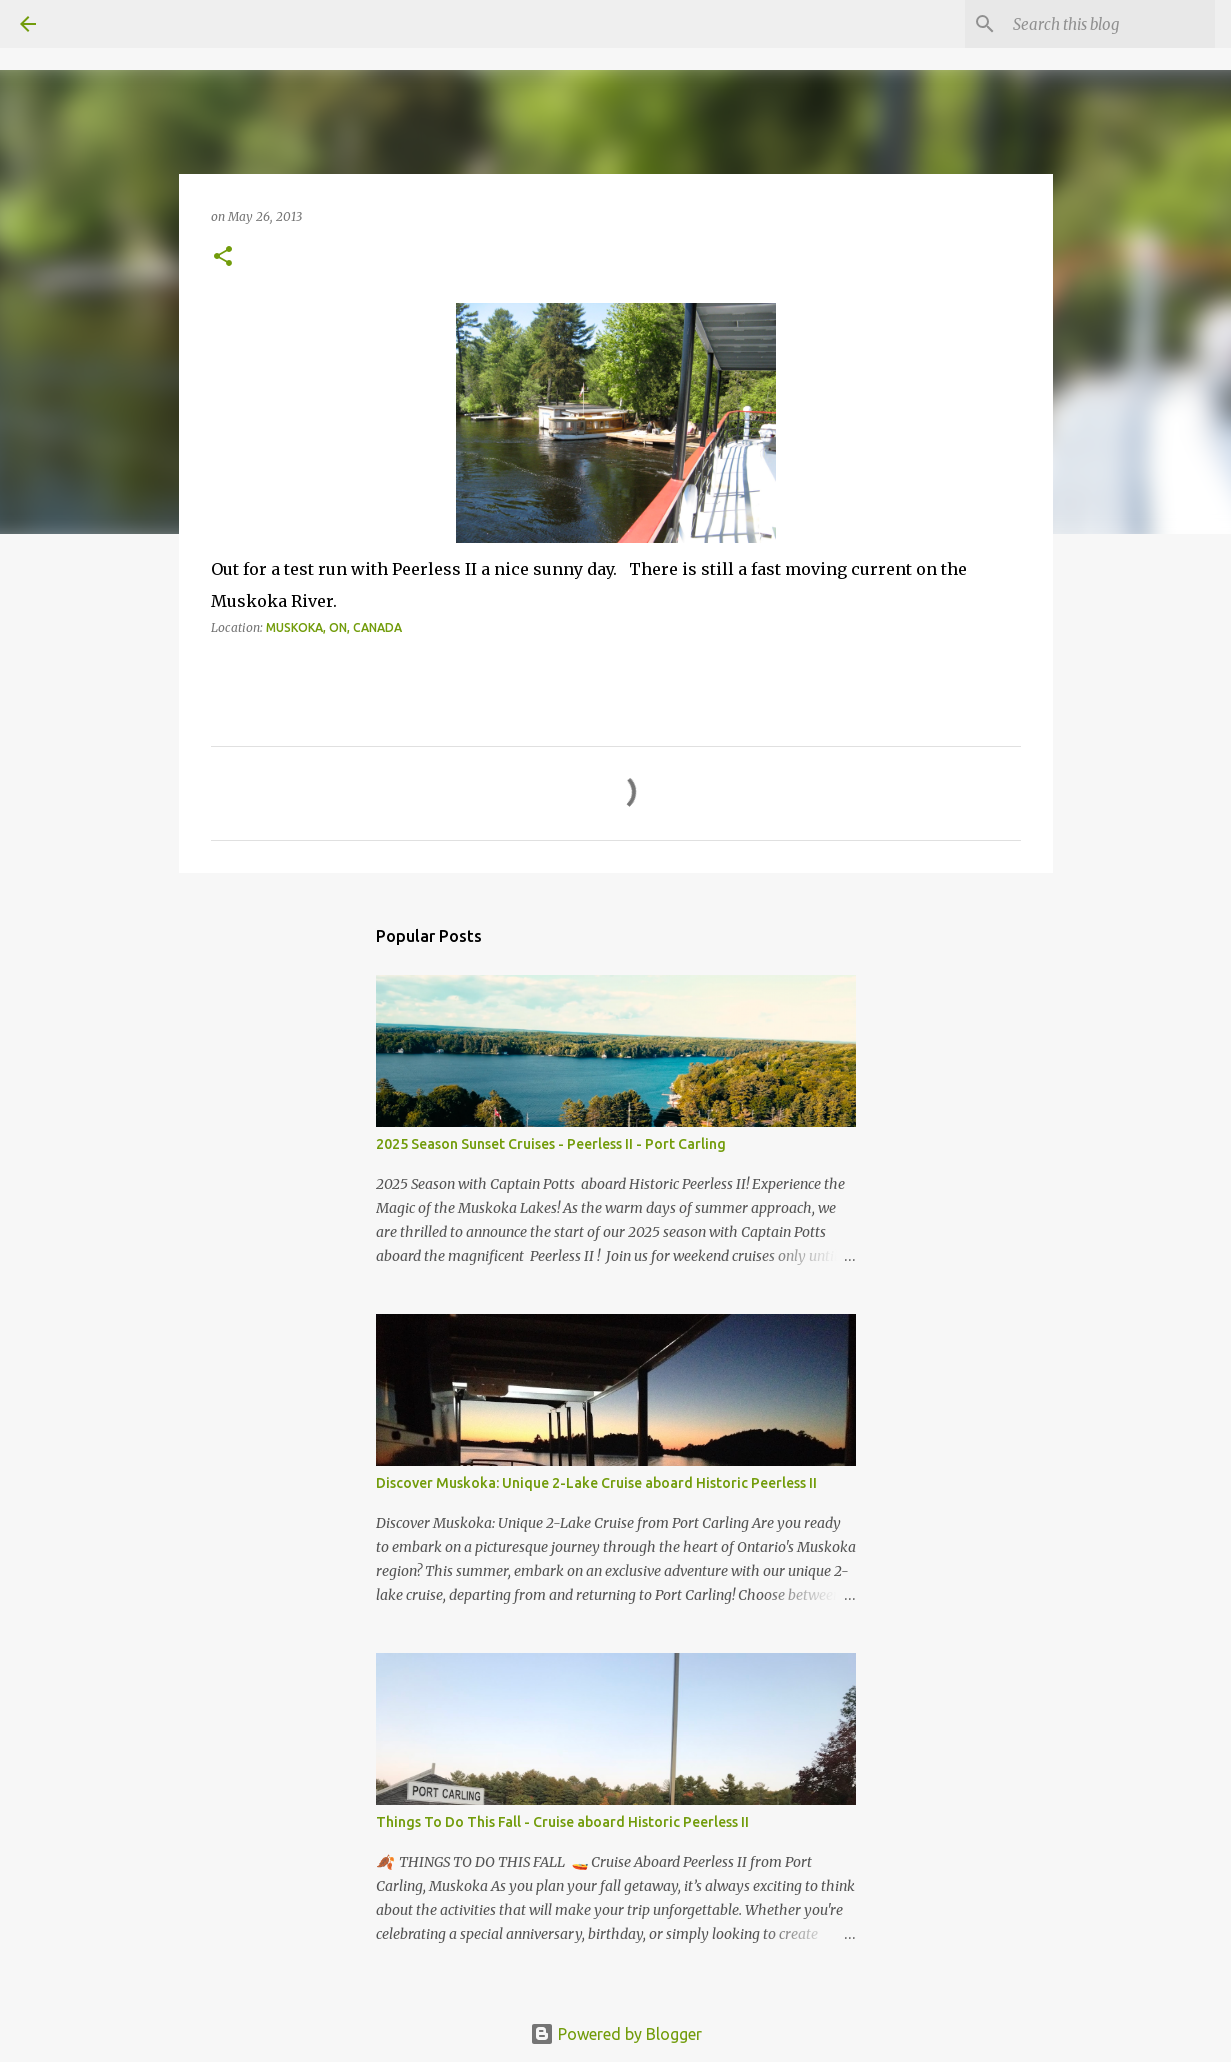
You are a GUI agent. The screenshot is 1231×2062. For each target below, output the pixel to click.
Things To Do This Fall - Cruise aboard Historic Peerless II (562, 1822)
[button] (223, 257)
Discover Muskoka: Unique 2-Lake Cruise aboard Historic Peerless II (596, 1483)
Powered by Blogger (616, 2034)
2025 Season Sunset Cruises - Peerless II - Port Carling (551, 1144)
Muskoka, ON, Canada (334, 627)
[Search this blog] (1110, 24)
